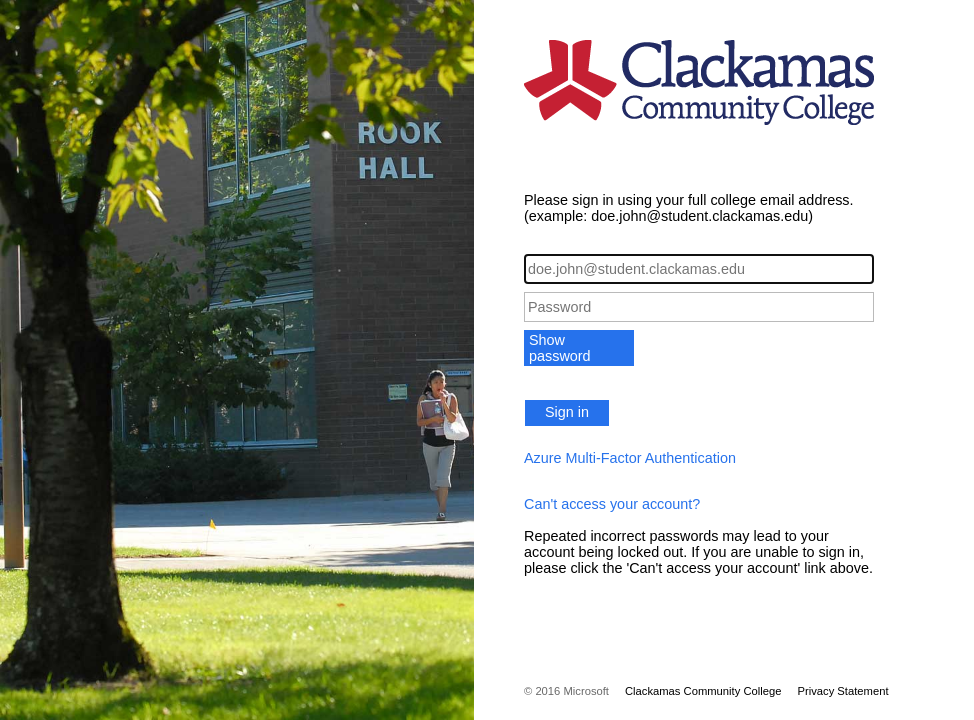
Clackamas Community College (703, 691)
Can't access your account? (612, 504)
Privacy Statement (842, 691)
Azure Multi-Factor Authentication (630, 458)
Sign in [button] (567, 412)
